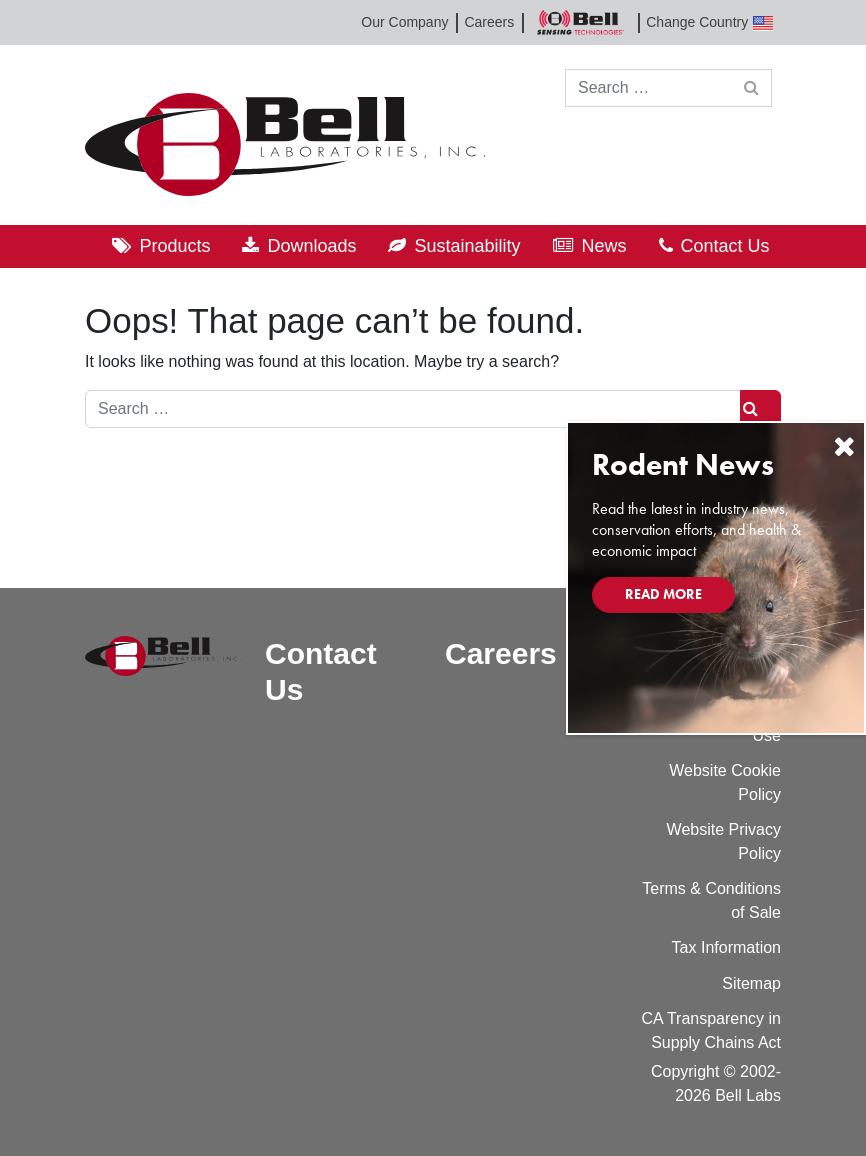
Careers (489, 22)
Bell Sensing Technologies (580, 22)
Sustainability (467, 246)
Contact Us (725, 246)
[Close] (844, 446)
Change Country (709, 22)
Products (174, 246)
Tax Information (726, 947)
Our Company (404, 22)
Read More (663, 594)
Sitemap (751, 983)
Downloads (311, 246)
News (604, 246)
